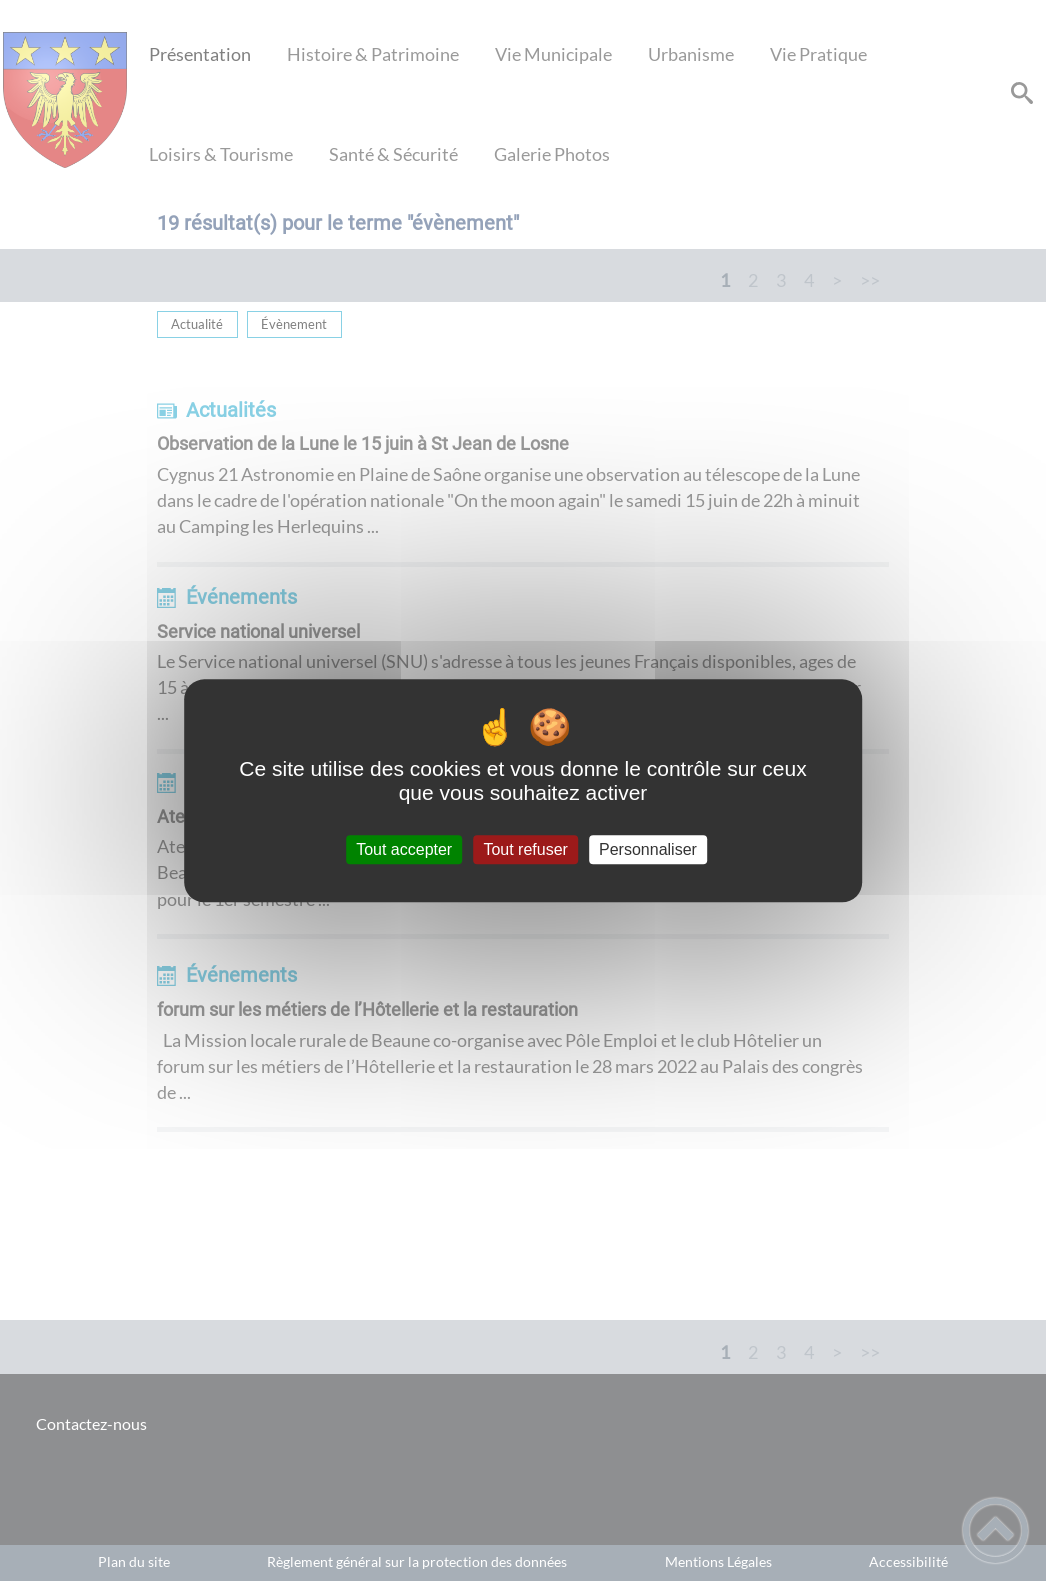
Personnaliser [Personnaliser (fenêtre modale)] (648, 849)
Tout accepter (404, 849)
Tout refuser (525, 849)
